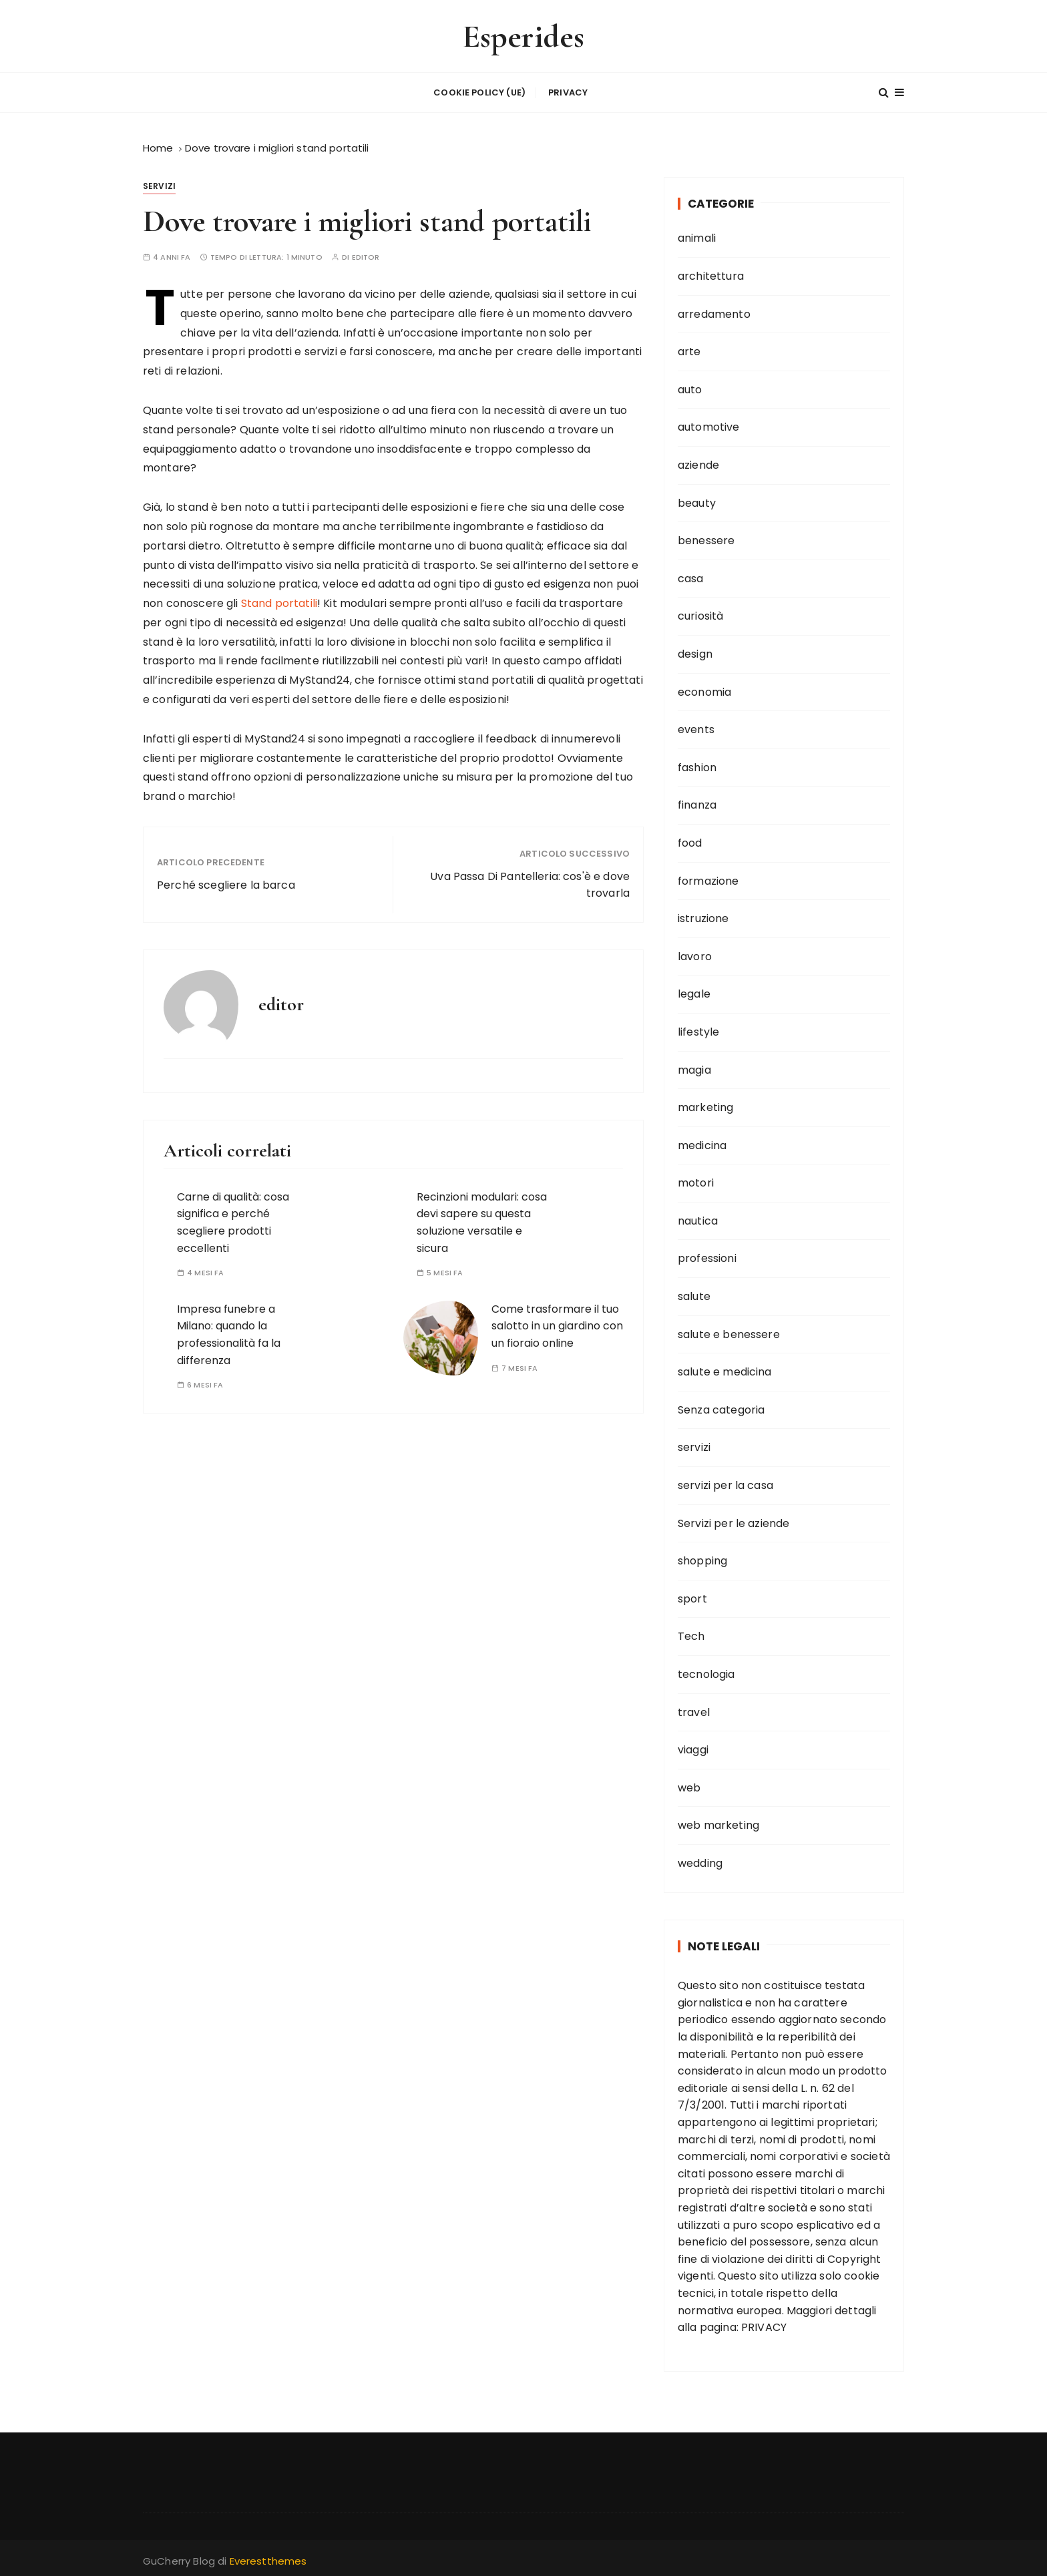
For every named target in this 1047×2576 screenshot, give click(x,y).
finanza (697, 802)
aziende (698, 461)
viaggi (693, 1747)
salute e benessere (729, 1331)
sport (692, 1595)
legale (694, 991)
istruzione (703, 915)
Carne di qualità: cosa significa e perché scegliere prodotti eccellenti (233, 1219)
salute (694, 1293)
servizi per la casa (725, 1482)
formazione (708, 877)
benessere (706, 538)
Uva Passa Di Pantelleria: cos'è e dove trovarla (530, 881)
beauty (697, 499)
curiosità (700, 613)
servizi (159, 182)
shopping (702, 1558)
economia (704, 688)
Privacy (568, 91)
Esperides (523, 36)
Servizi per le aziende (733, 1520)
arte (689, 349)
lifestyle (698, 1028)
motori (696, 1180)
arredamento (714, 310)
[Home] (158, 145)
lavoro (695, 953)
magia (694, 1066)
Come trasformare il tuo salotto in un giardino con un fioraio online (557, 1322)
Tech (691, 1633)
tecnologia (706, 1671)
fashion (697, 764)
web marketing (718, 1822)
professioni (707, 1255)
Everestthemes (268, 2558)
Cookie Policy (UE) (479, 91)
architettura (711, 272)
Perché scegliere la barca (226, 881)
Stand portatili (277, 600)
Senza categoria (721, 1406)
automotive (709, 424)
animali (697, 235)
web (689, 1784)
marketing (705, 1104)
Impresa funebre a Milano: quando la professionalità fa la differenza (228, 1331)
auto (690, 386)
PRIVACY (764, 2324)
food (690, 839)
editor (366, 254)
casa (691, 575)
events (696, 726)
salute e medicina (725, 1369)
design (695, 650)
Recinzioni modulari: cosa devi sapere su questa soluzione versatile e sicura (482, 1219)
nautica (698, 1217)
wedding (700, 1860)
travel (694, 1709)
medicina (702, 1142)
